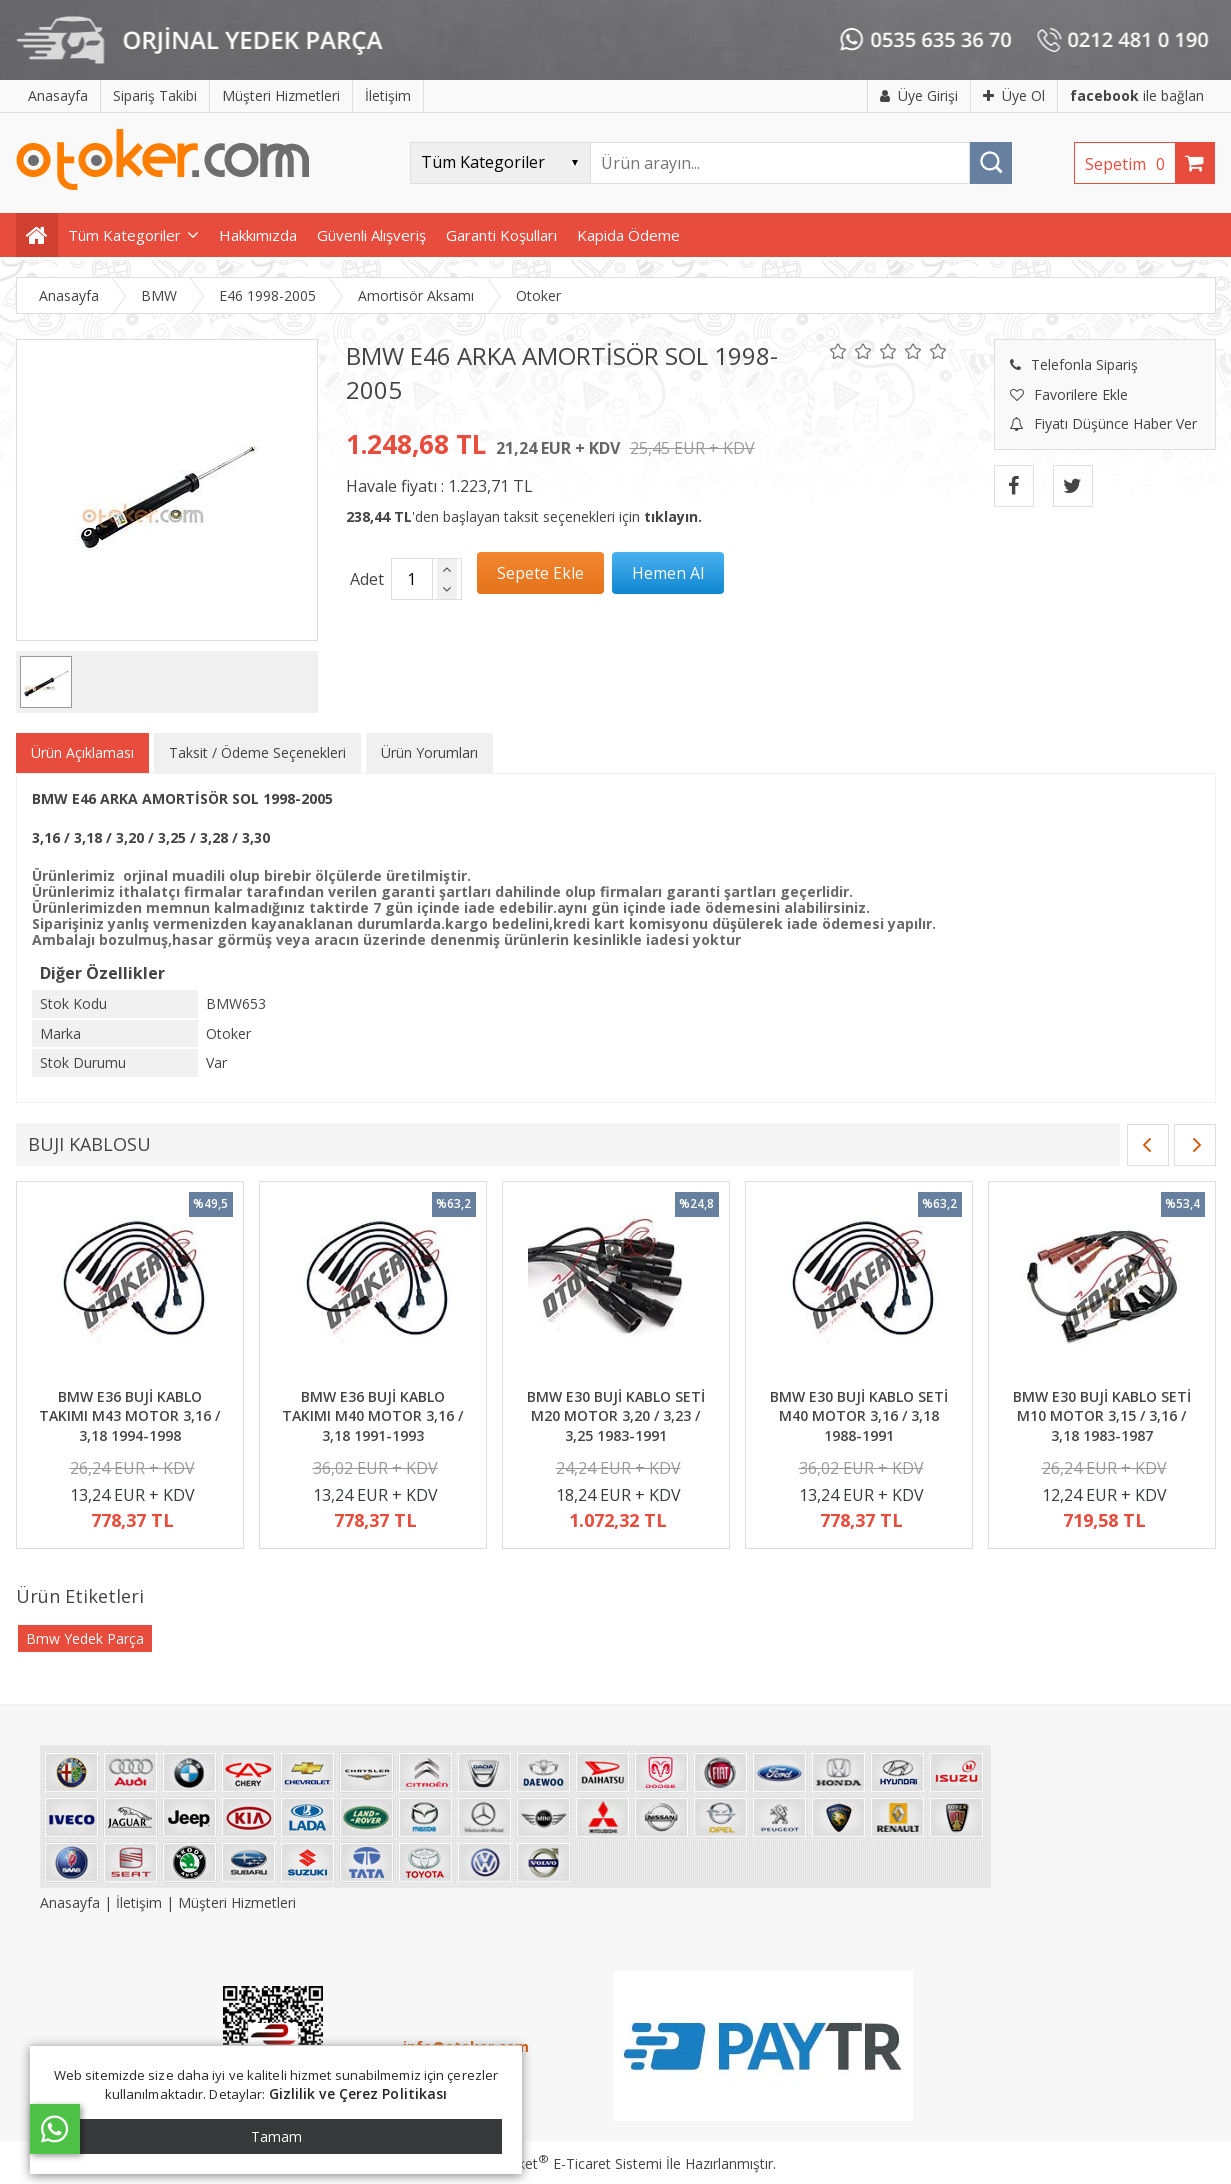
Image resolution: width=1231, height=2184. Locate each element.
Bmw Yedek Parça (85, 1638)
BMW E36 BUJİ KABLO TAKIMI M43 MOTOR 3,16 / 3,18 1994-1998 (129, 1416)
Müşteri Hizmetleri (237, 1902)
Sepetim (1130, 164)
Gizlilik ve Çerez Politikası (358, 2093)
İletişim (139, 1902)
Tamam (276, 2136)
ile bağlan (1137, 95)
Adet (367, 579)
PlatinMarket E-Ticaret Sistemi (559, 2163)
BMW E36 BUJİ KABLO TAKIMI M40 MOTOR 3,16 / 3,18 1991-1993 (372, 1416)
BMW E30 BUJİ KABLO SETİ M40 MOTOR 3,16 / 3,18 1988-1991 (859, 1416)
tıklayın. (673, 516)
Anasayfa (72, 1902)
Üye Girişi (919, 95)
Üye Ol (1014, 95)
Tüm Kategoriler (124, 235)
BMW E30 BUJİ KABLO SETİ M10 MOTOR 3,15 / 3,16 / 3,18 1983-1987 (1102, 1416)
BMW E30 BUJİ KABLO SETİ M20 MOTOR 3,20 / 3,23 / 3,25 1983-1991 (616, 1416)
